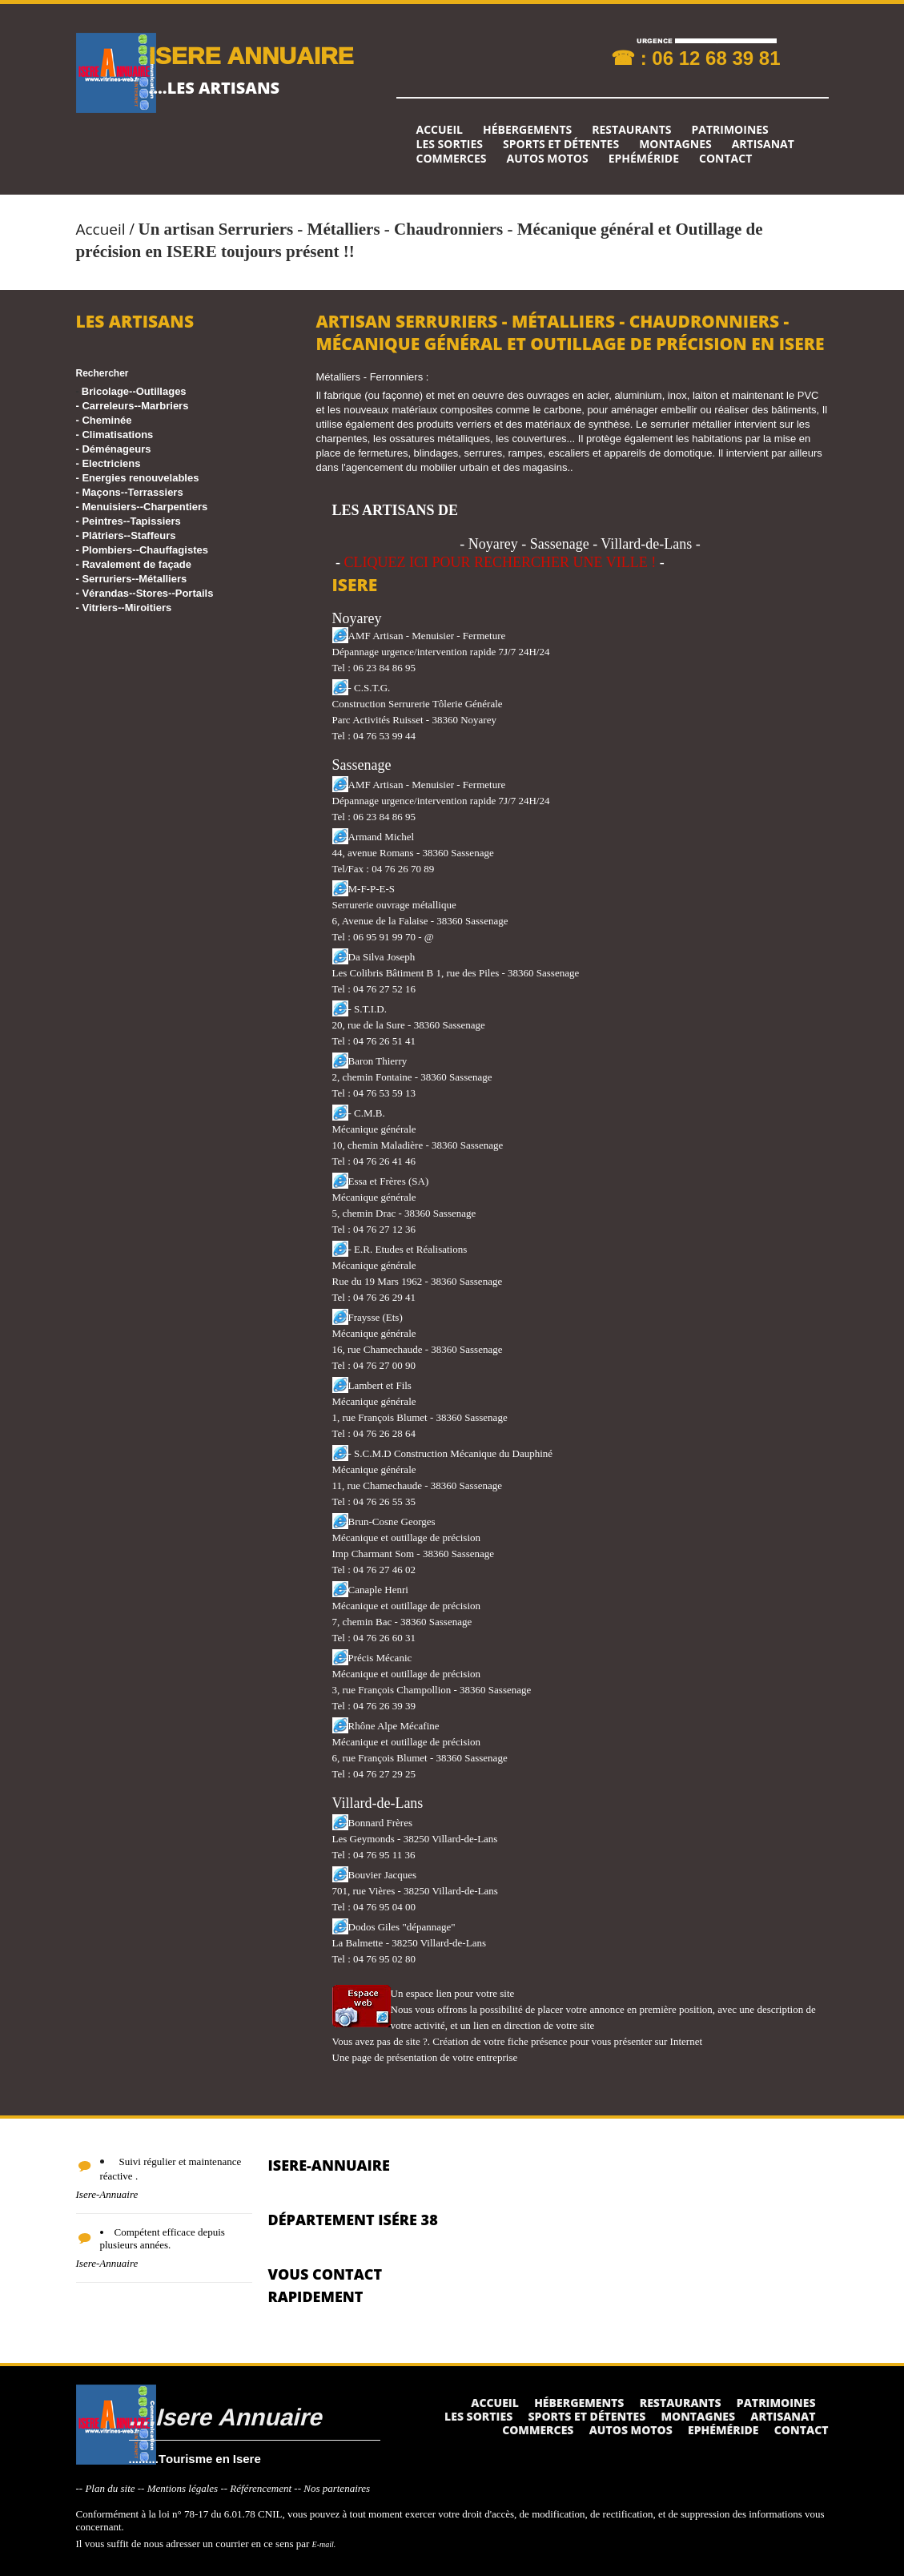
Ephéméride (644, 158)
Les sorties (450, 144)
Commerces (451, 158)
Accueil (439, 130)
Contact (725, 158)
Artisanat (763, 144)
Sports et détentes (561, 144)
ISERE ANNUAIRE (251, 55)
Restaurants (631, 130)
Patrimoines (729, 130)
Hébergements (527, 130)
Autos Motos (548, 158)
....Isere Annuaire (225, 2416)
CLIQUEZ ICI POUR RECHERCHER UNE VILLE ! (500, 562)
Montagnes (675, 144)
